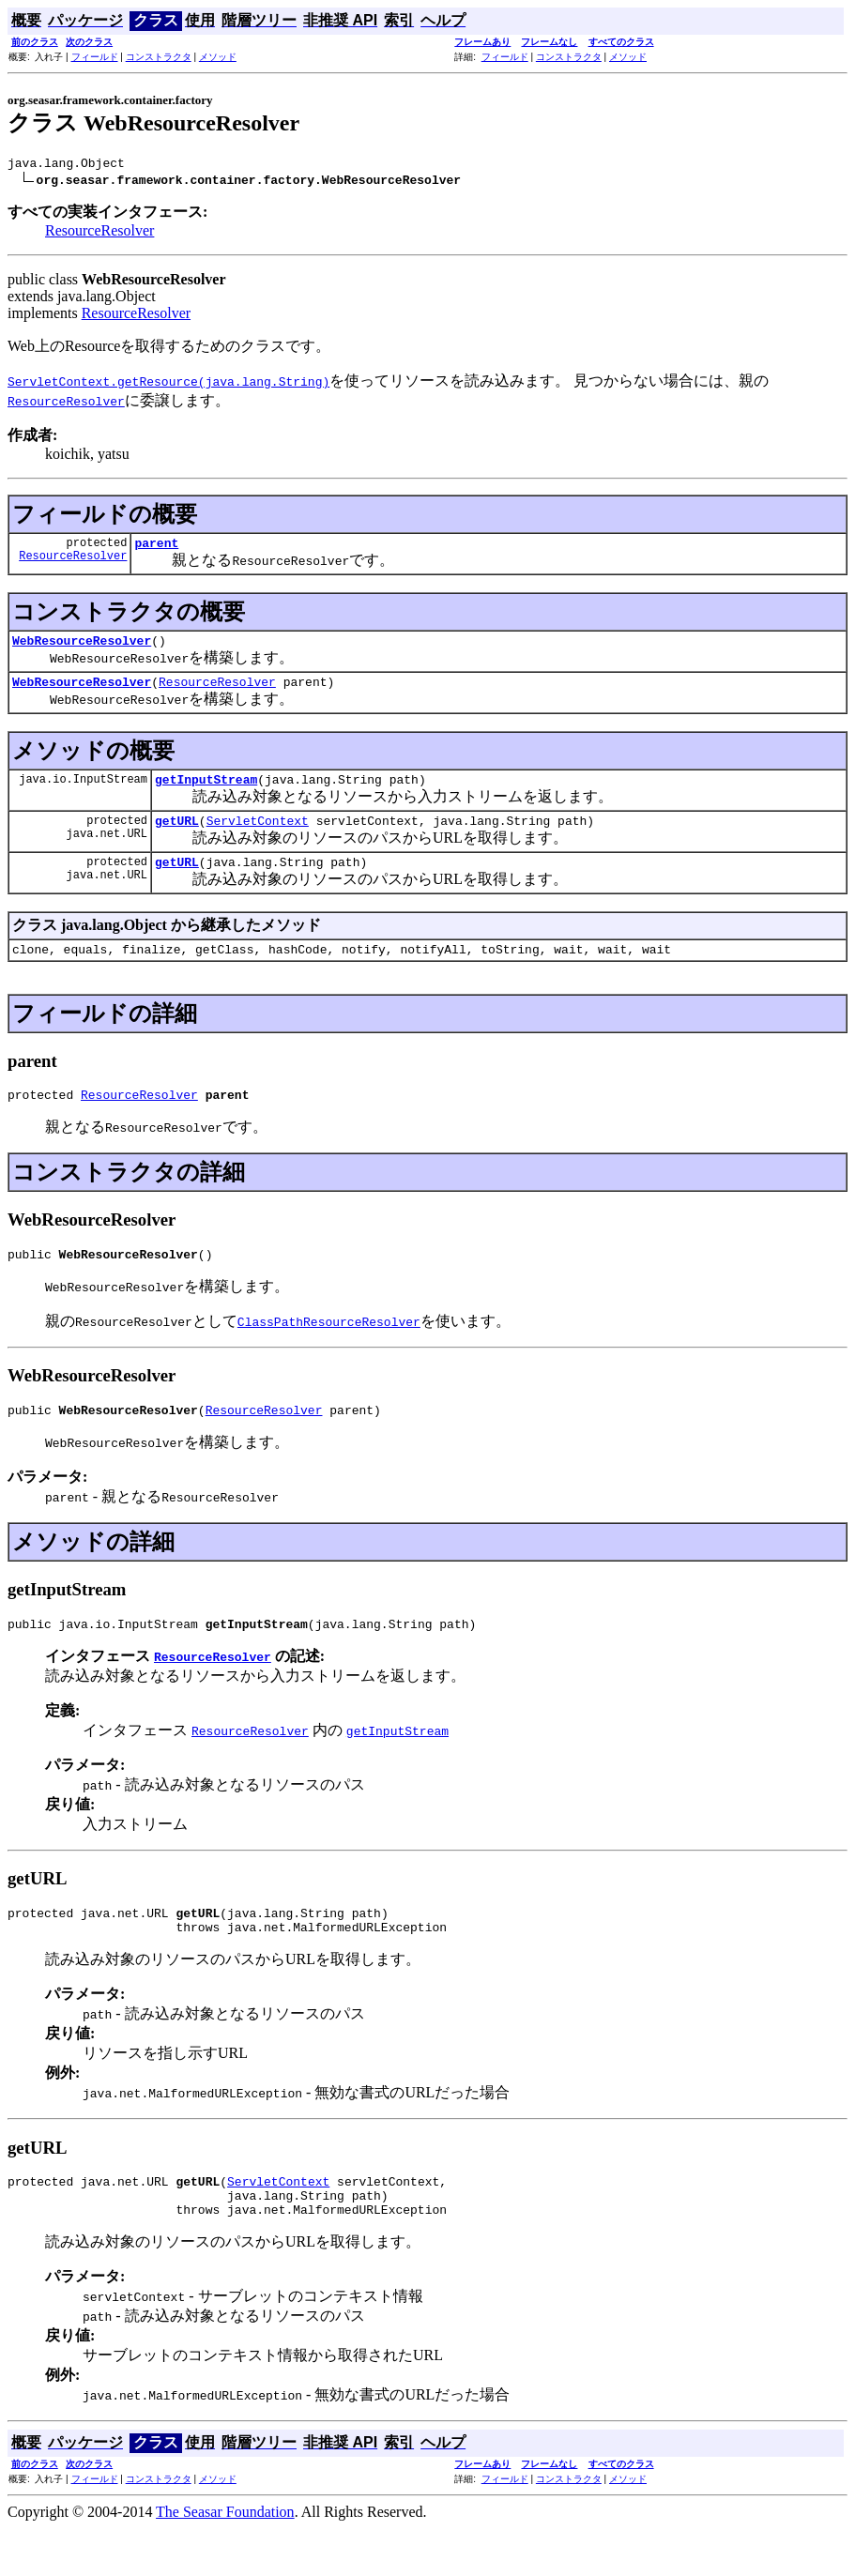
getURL (177, 837)
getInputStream (206, 793)
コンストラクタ (158, 57)
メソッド (218, 57)
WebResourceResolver (81, 648)
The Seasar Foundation (225, 2560)
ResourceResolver (99, 233)
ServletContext (257, 837)
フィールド (94, 57)
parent (156, 548)
